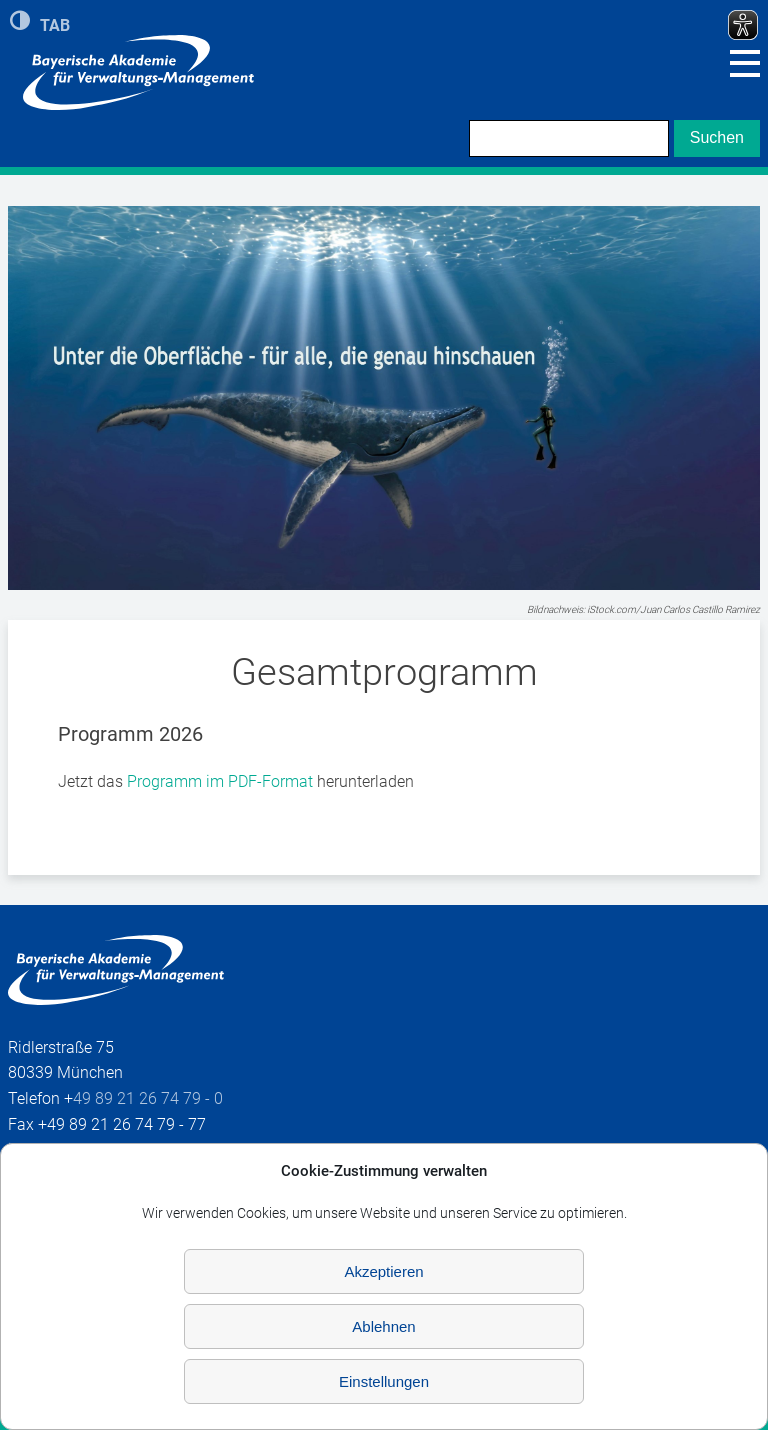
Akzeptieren (383, 1271)
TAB (55, 24)
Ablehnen (383, 1326)
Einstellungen (384, 1381)
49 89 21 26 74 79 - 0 (148, 1098)
